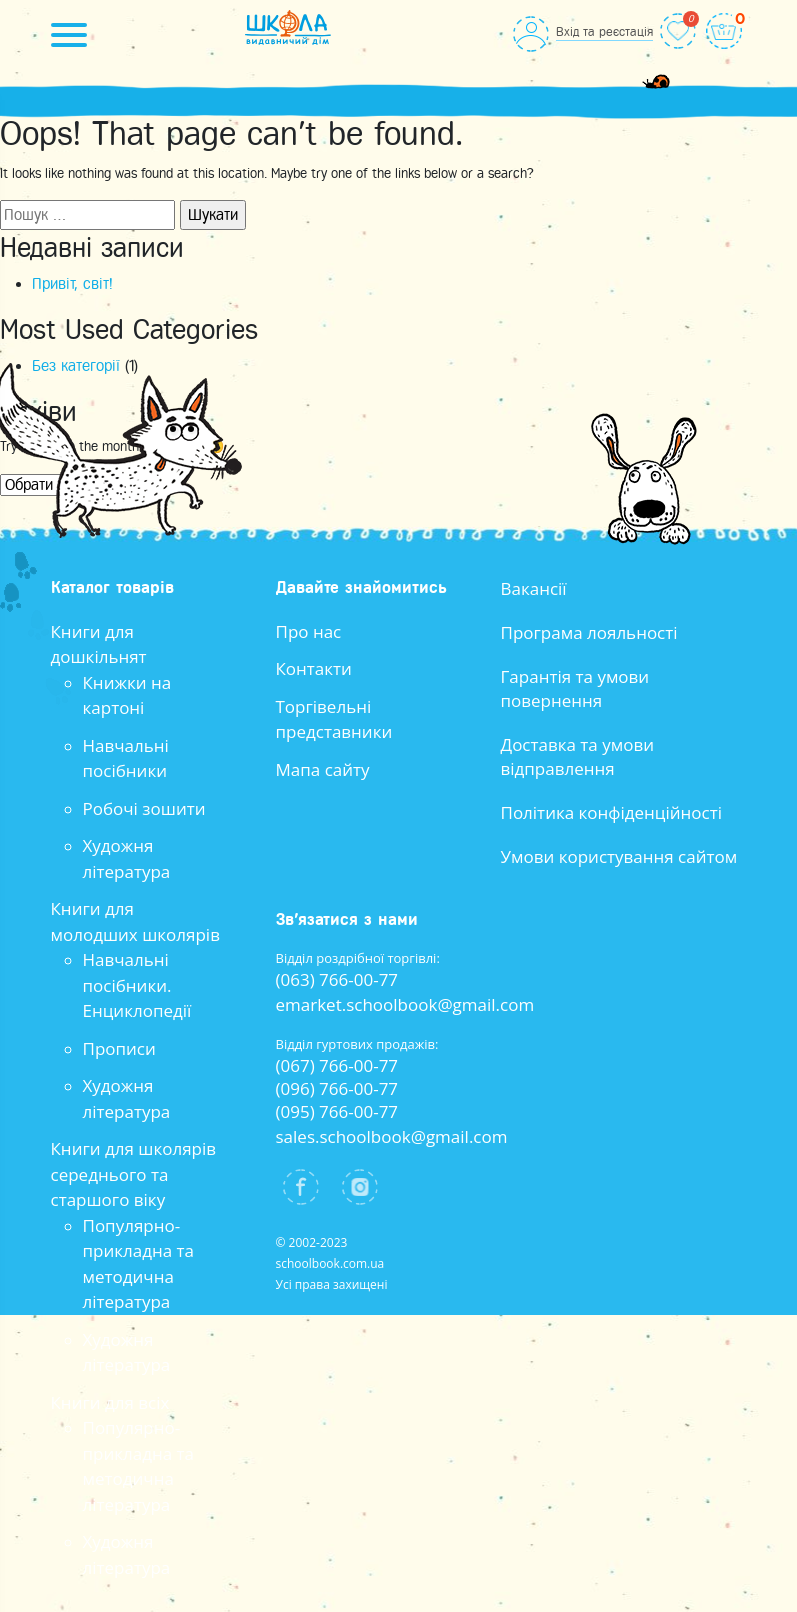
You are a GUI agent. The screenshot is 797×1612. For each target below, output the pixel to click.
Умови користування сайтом (619, 856)
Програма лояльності (589, 632)
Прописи (119, 1048)
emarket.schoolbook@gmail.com (405, 1004)
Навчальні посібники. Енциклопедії (137, 985)
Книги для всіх (110, 1402)
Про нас (309, 631)
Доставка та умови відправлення (578, 756)
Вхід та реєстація (604, 31)
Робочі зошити (144, 808)
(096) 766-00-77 (337, 1088)
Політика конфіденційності (612, 812)
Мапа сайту (323, 769)
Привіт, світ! (72, 284)
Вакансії (534, 588)
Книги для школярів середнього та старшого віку (134, 1174)
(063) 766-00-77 (337, 979)
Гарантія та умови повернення (575, 688)
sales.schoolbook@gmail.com (392, 1136)
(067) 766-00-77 (337, 1065)
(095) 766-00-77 (337, 1111)
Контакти (314, 668)
